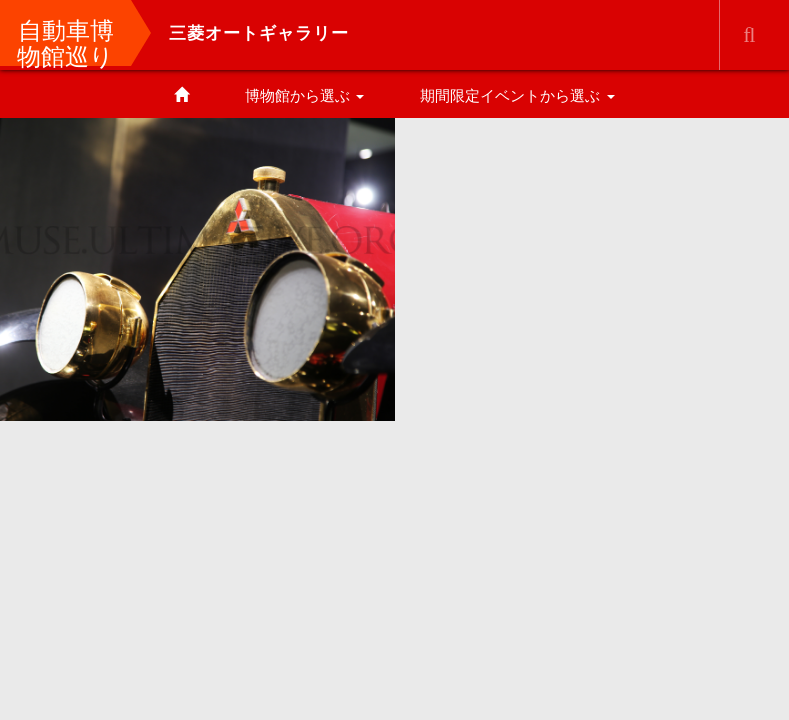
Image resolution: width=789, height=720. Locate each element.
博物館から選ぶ (304, 95)
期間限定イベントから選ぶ (517, 95)
